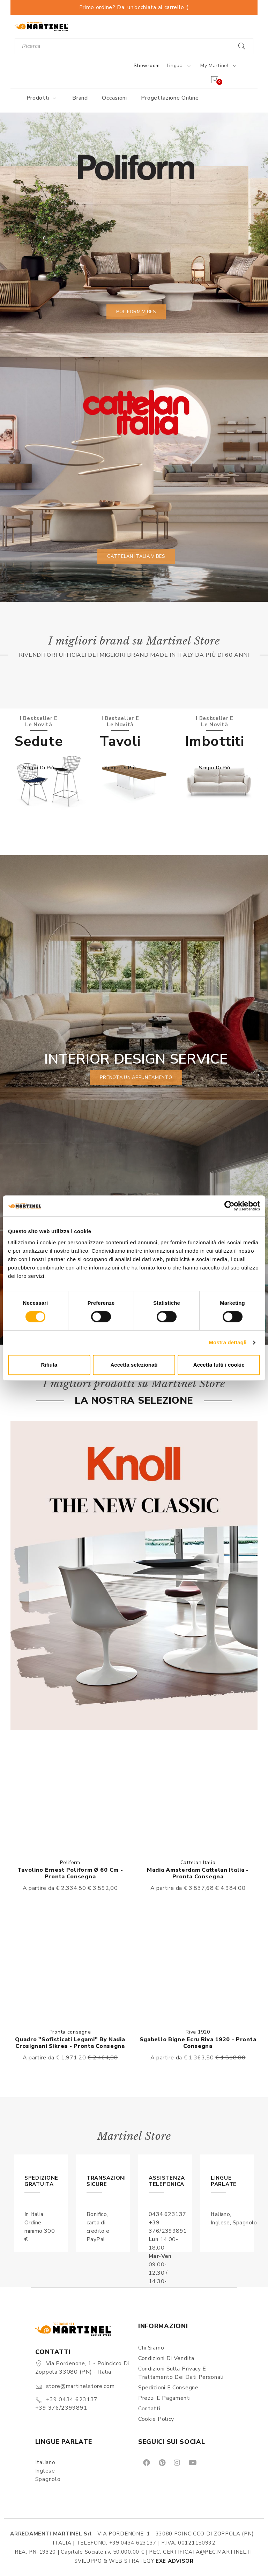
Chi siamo (151, 2348)
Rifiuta (49, 1365)
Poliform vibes (136, 312)
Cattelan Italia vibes (136, 556)
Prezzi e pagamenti (164, 2398)
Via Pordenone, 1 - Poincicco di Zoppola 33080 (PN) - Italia (82, 2368)
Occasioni (114, 98)
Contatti (149, 2408)
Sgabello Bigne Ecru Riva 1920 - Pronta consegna (198, 2043)
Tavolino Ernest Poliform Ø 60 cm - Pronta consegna (70, 1873)
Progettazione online (170, 98)
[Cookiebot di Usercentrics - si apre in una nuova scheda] (229, 1206)
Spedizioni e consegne (168, 2387)
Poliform (70, 1862)
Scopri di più (38, 767)
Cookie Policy (156, 2419)
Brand (80, 98)
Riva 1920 (198, 2032)
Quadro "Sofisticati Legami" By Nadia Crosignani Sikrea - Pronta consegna (70, 2043)
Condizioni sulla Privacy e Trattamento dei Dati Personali (181, 2373)
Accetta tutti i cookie (219, 1365)
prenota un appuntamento (136, 1077)
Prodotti (42, 98)
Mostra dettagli (227, 1342)
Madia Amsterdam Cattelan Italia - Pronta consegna (198, 1873)
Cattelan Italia (198, 1862)
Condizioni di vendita (166, 2358)
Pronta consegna (70, 2032)
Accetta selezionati (133, 1365)
